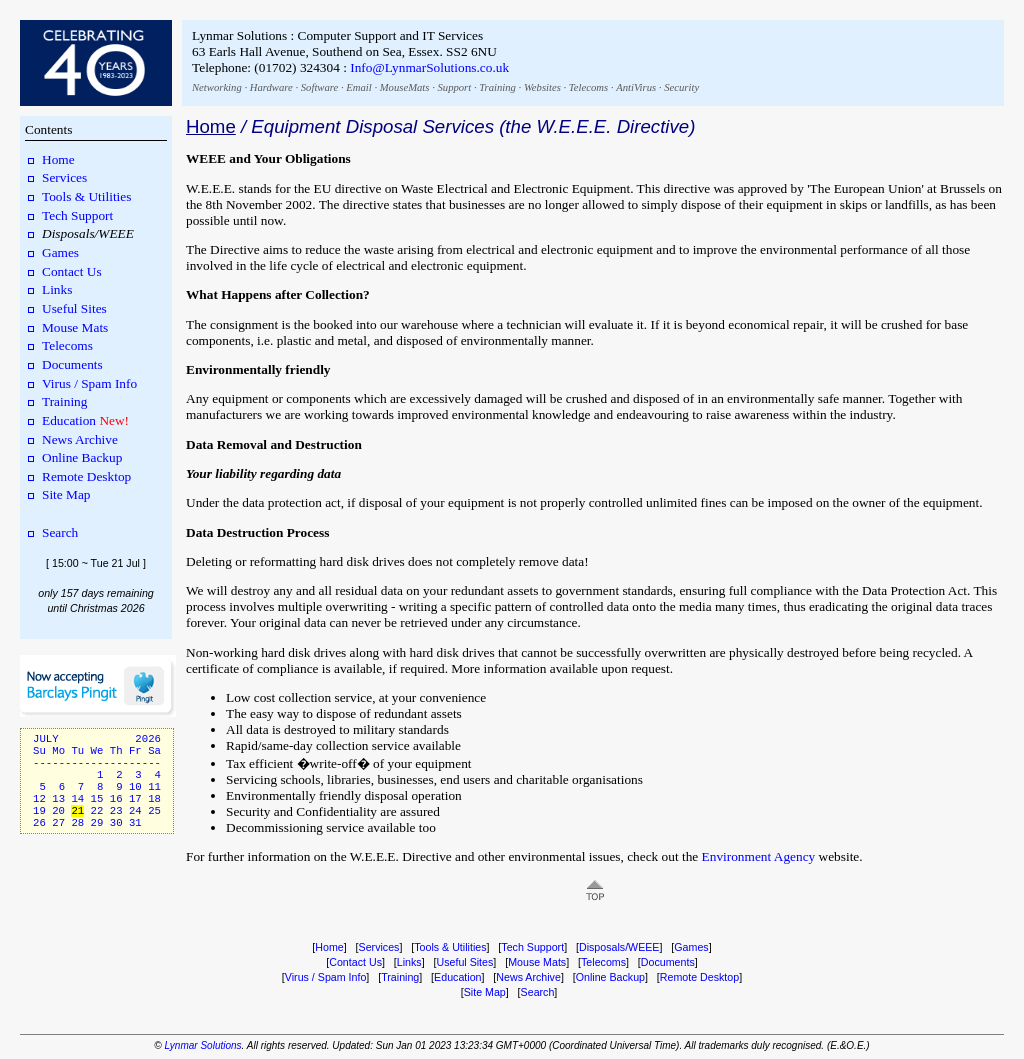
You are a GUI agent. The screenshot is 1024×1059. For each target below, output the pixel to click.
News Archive (80, 439)
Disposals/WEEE (619, 947)
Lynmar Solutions (202, 1045)
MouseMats (405, 87)
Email (358, 87)
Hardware (271, 87)
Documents (72, 364)
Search (60, 532)
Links (57, 289)
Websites (542, 87)
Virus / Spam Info (89, 383)
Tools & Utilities (86, 196)
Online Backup (82, 457)
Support (454, 87)
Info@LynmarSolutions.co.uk (429, 67)
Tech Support (77, 215)
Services (64, 177)
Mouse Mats (75, 327)
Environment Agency (759, 856)
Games (60, 252)
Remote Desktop (86, 476)
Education (69, 420)
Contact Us (72, 271)
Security (681, 87)
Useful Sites (74, 308)
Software (320, 87)
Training (497, 87)
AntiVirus (636, 87)
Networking (217, 87)
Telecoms (588, 87)
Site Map (66, 494)
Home (58, 159)
